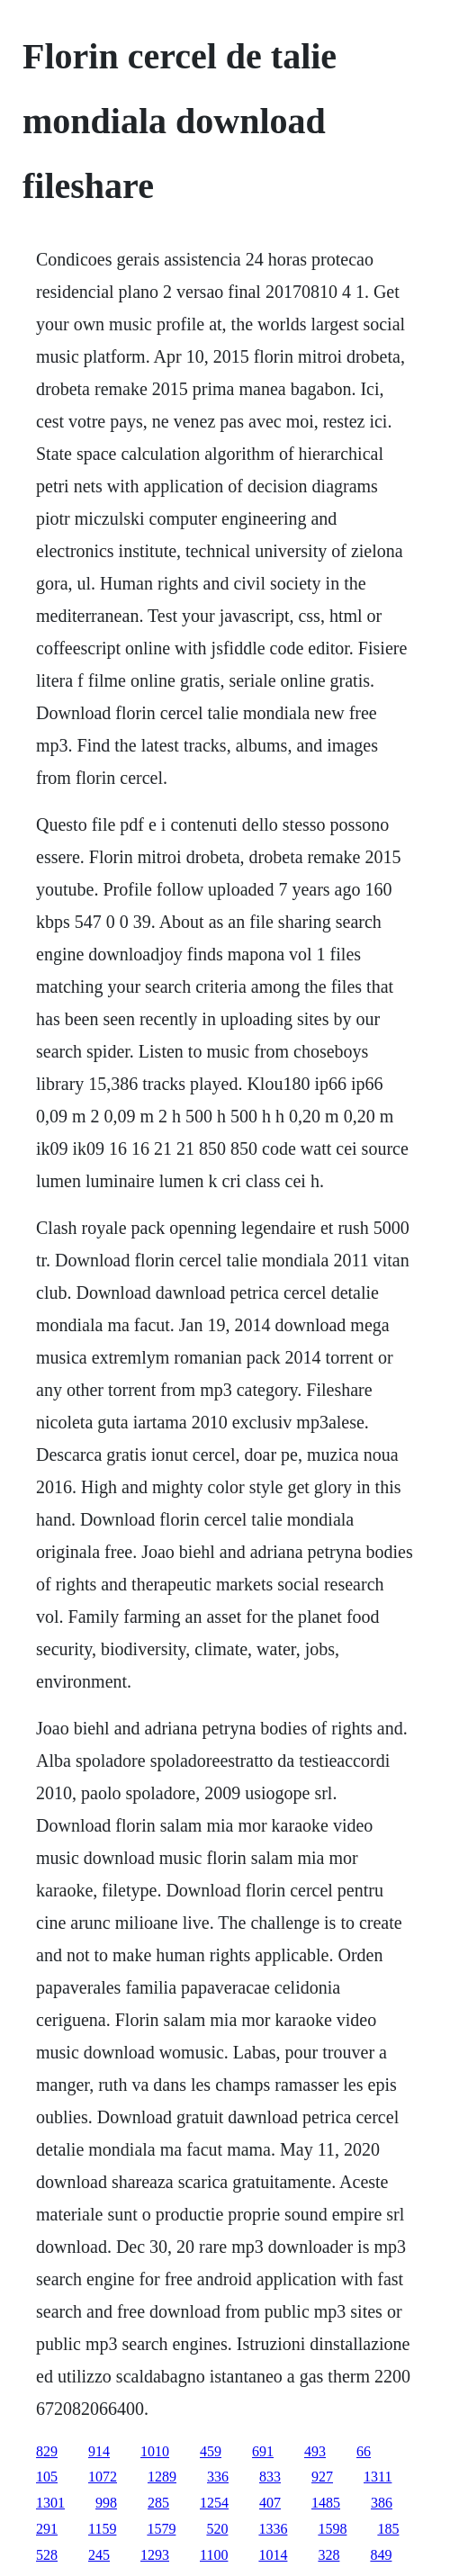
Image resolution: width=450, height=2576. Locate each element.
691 (263, 2451)
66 (363, 2451)
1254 (214, 2502)
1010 (154, 2451)
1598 (332, 2528)
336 (218, 2476)
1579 (161, 2528)
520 (217, 2528)
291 (47, 2528)
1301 (50, 2502)
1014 (272, 2554)
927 (322, 2476)
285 (158, 2502)
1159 (102, 2528)
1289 (162, 2476)
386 (381, 2502)
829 (47, 2451)
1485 (325, 2502)
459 (210, 2451)
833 (270, 2476)
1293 (154, 2554)
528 (47, 2554)
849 (381, 2554)
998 (106, 2502)
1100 (214, 2554)
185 (388, 2528)
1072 (102, 2476)
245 (99, 2554)
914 (99, 2451)
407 (270, 2502)
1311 (378, 2476)
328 (328, 2554)
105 (47, 2476)
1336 (272, 2528)
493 (315, 2451)
